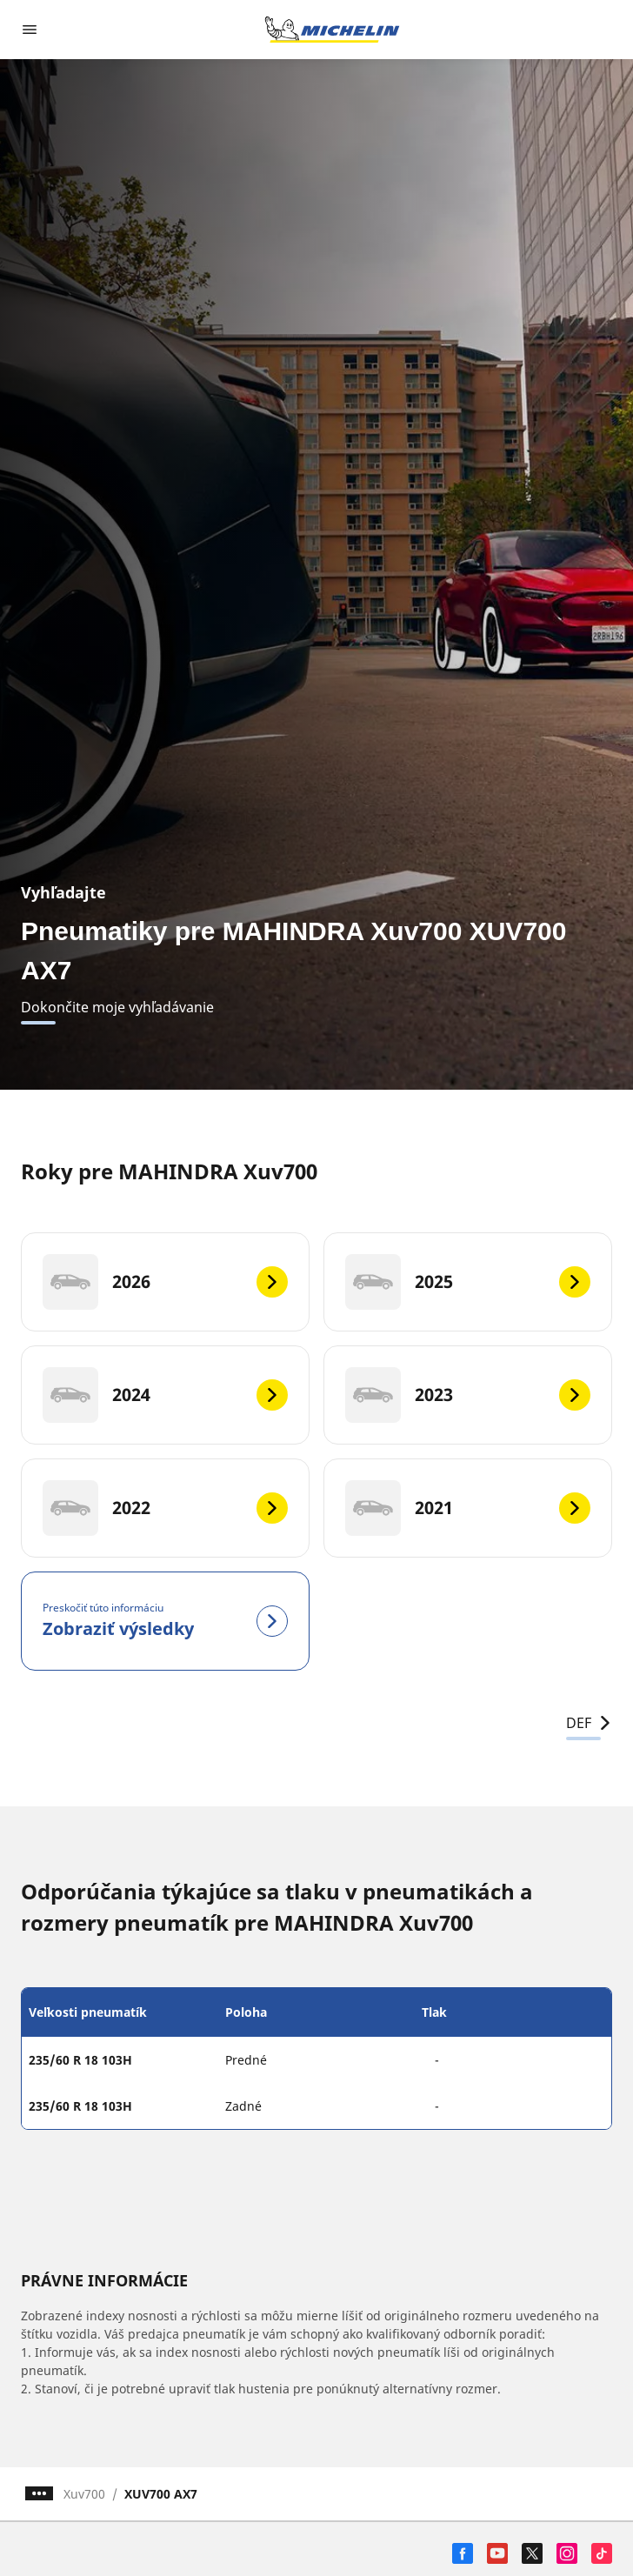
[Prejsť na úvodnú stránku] (332, 29)
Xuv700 (84, 2494)
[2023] (467, 1395)
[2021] (467, 1508)
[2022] (165, 1508)
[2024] (165, 1395)
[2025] (467, 1281)
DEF (589, 1722)
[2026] (165, 1281)
